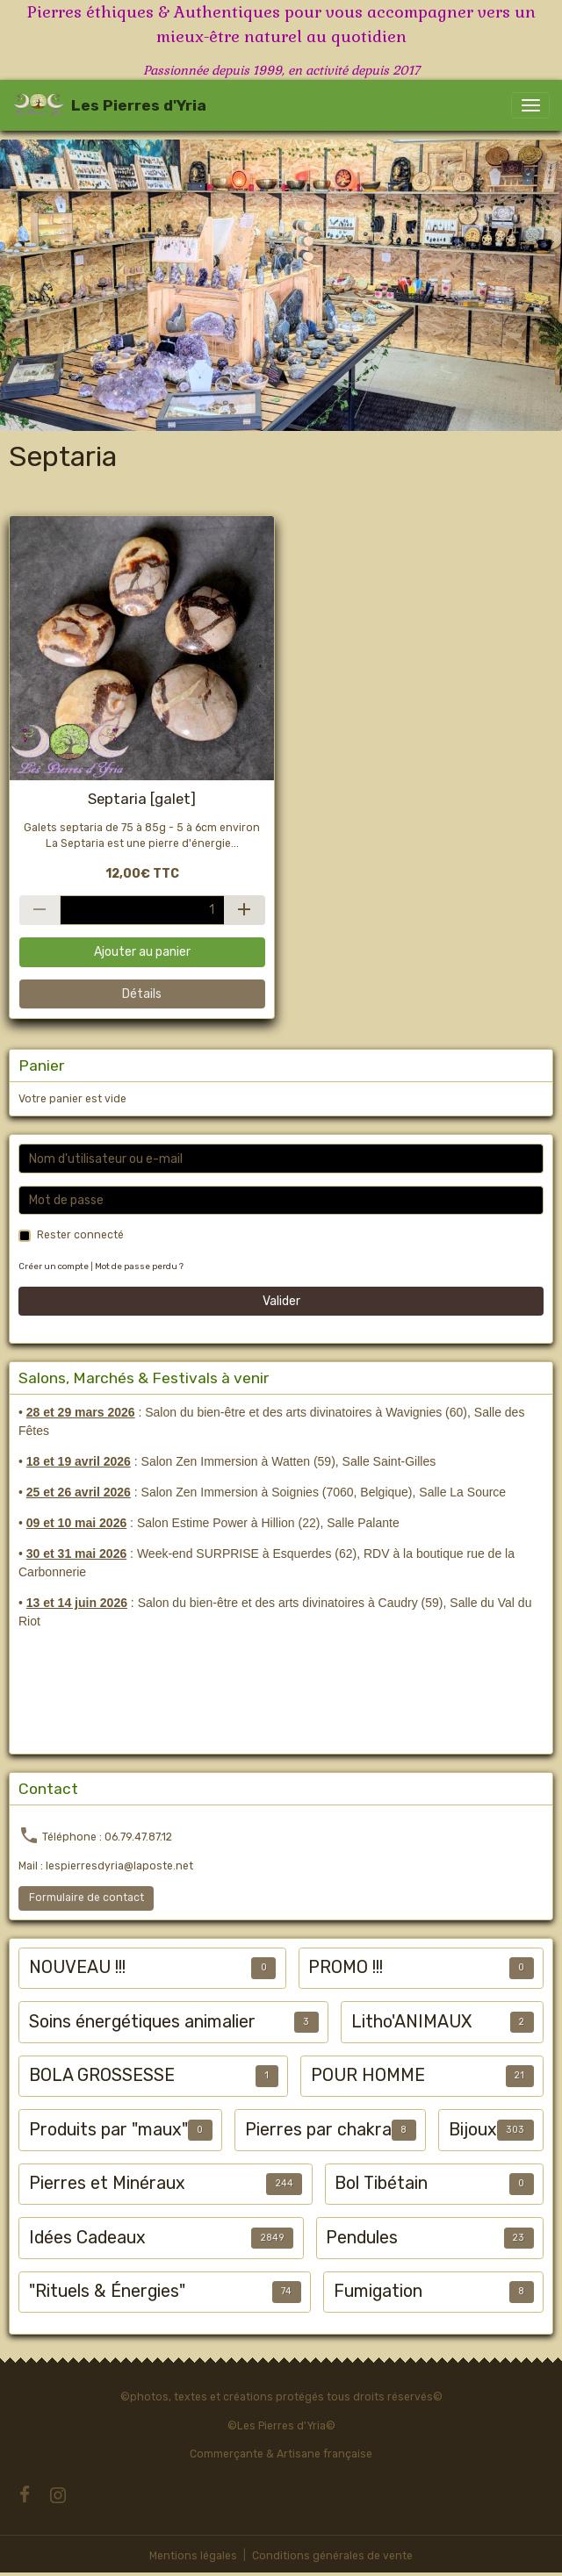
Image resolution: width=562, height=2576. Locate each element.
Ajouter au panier (142, 951)
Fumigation (378, 2291)
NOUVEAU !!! (77, 1967)
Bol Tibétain (381, 2183)
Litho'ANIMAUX (411, 2022)
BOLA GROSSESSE (102, 2075)
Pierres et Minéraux (107, 2183)
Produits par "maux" (108, 2130)
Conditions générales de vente (332, 2556)
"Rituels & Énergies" (107, 2291)
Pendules (362, 2238)
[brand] (109, 105)
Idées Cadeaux (87, 2238)
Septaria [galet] (142, 798)
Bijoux (473, 2130)
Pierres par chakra (318, 2130)
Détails (142, 994)
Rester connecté (80, 1235)
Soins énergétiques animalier (142, 2022)
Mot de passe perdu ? (139, 1266)
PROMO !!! (345, 1967)
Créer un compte (53, 1266)
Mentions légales (193, 2556)
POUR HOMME (368, 2075)
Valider (281, 1301)
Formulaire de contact (86, 1897)
